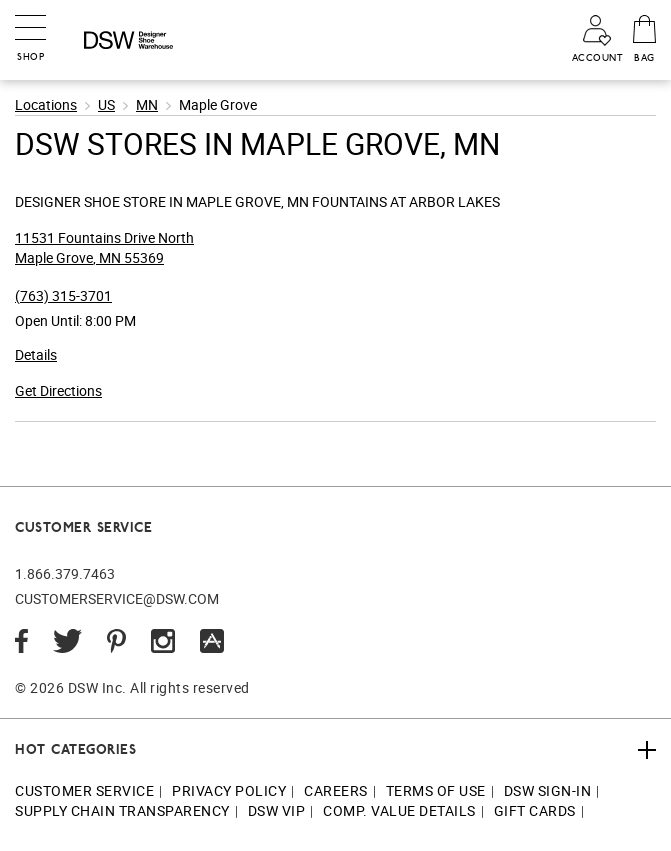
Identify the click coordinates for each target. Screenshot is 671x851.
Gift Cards (535, 810)
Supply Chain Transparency (122, 810)
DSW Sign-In (548, 790)
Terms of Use (436, 790)
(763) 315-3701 (63, 295)
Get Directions (58, 390)
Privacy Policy (229, 790)
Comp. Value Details (399, 810)
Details (36, 354)
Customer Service (84, 790)
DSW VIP (277, 810)
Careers (336, 790)
